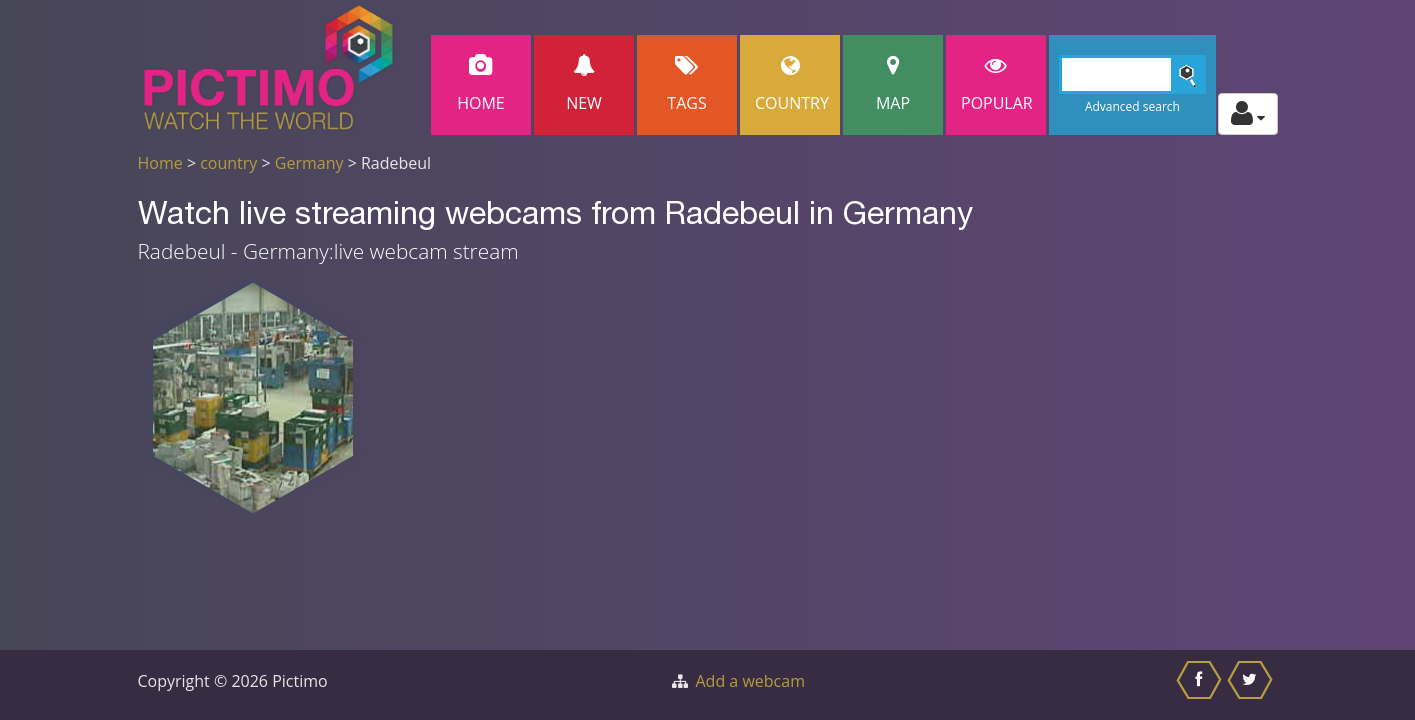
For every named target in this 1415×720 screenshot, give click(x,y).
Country (792, 84)
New (584, 84)
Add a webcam (750, 681)
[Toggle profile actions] (1248, 114)
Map (893, 84)
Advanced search (1132, 106)
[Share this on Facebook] (1201, 685)
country (228, 163)
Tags (687, 84)
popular (997, 84)
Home (481, 84)
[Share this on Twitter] (1252, 685)
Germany (309, 163)
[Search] (1132, 74)
